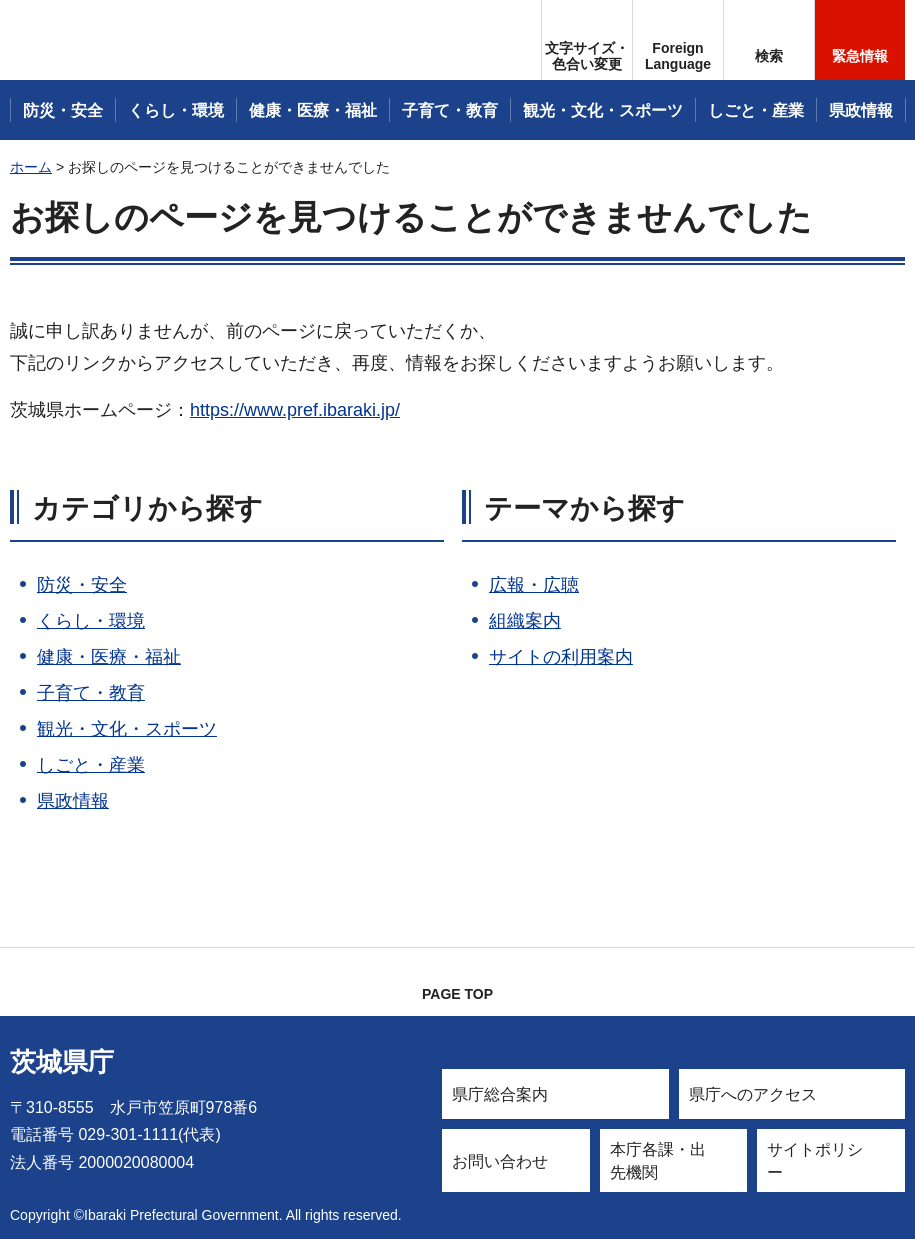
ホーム (31, 167)
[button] (678, 40)
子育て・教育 (91, 693)
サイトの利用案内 (561, 657)
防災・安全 (82, 585)
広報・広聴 (534, 585)
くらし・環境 (91, 621)
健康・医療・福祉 (109, 657)
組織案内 (525, 621)
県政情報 (73, 801)
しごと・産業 (91, 765)
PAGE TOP (457, 994)
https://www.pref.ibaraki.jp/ (295, 410)
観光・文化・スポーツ (127, 729)
